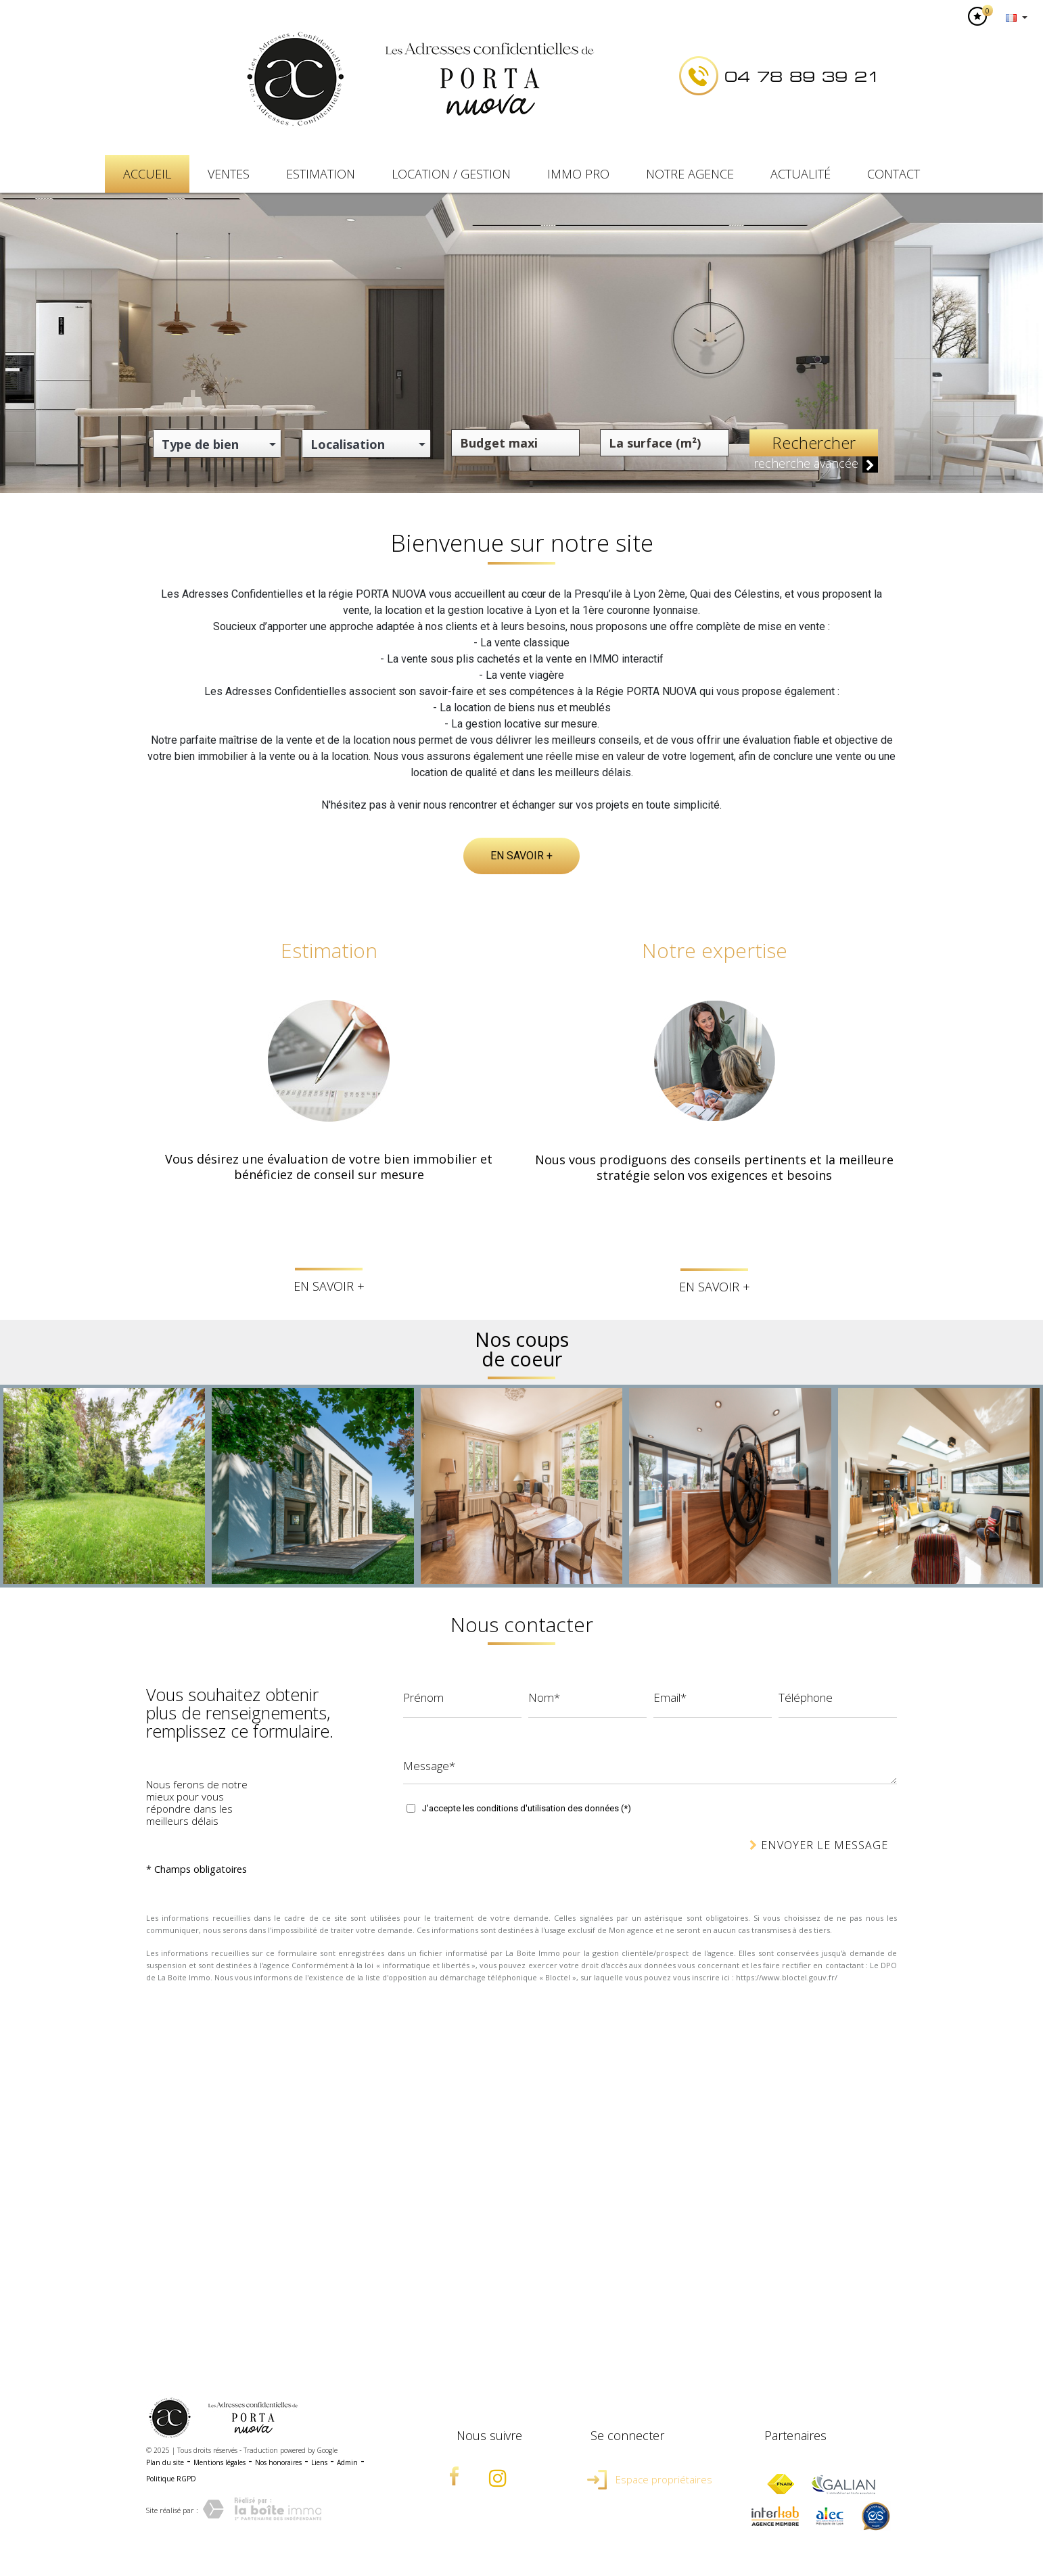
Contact (893, 174)
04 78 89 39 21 (802, 77)
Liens (319, 2462)
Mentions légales (219, 2462)
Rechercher (814, 442)
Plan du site (165, 2462)
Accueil (147, 174)
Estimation (320, 174)
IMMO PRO (578, 174)
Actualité (800, 174)
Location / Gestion (451, 174)
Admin (347, 2462)
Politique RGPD (171, 2478)
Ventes (229, 174)
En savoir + (521, 855)
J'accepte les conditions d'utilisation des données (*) (526, 1808)
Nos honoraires (278, 2462)
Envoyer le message (818, 1845)
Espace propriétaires (649, 2479)
